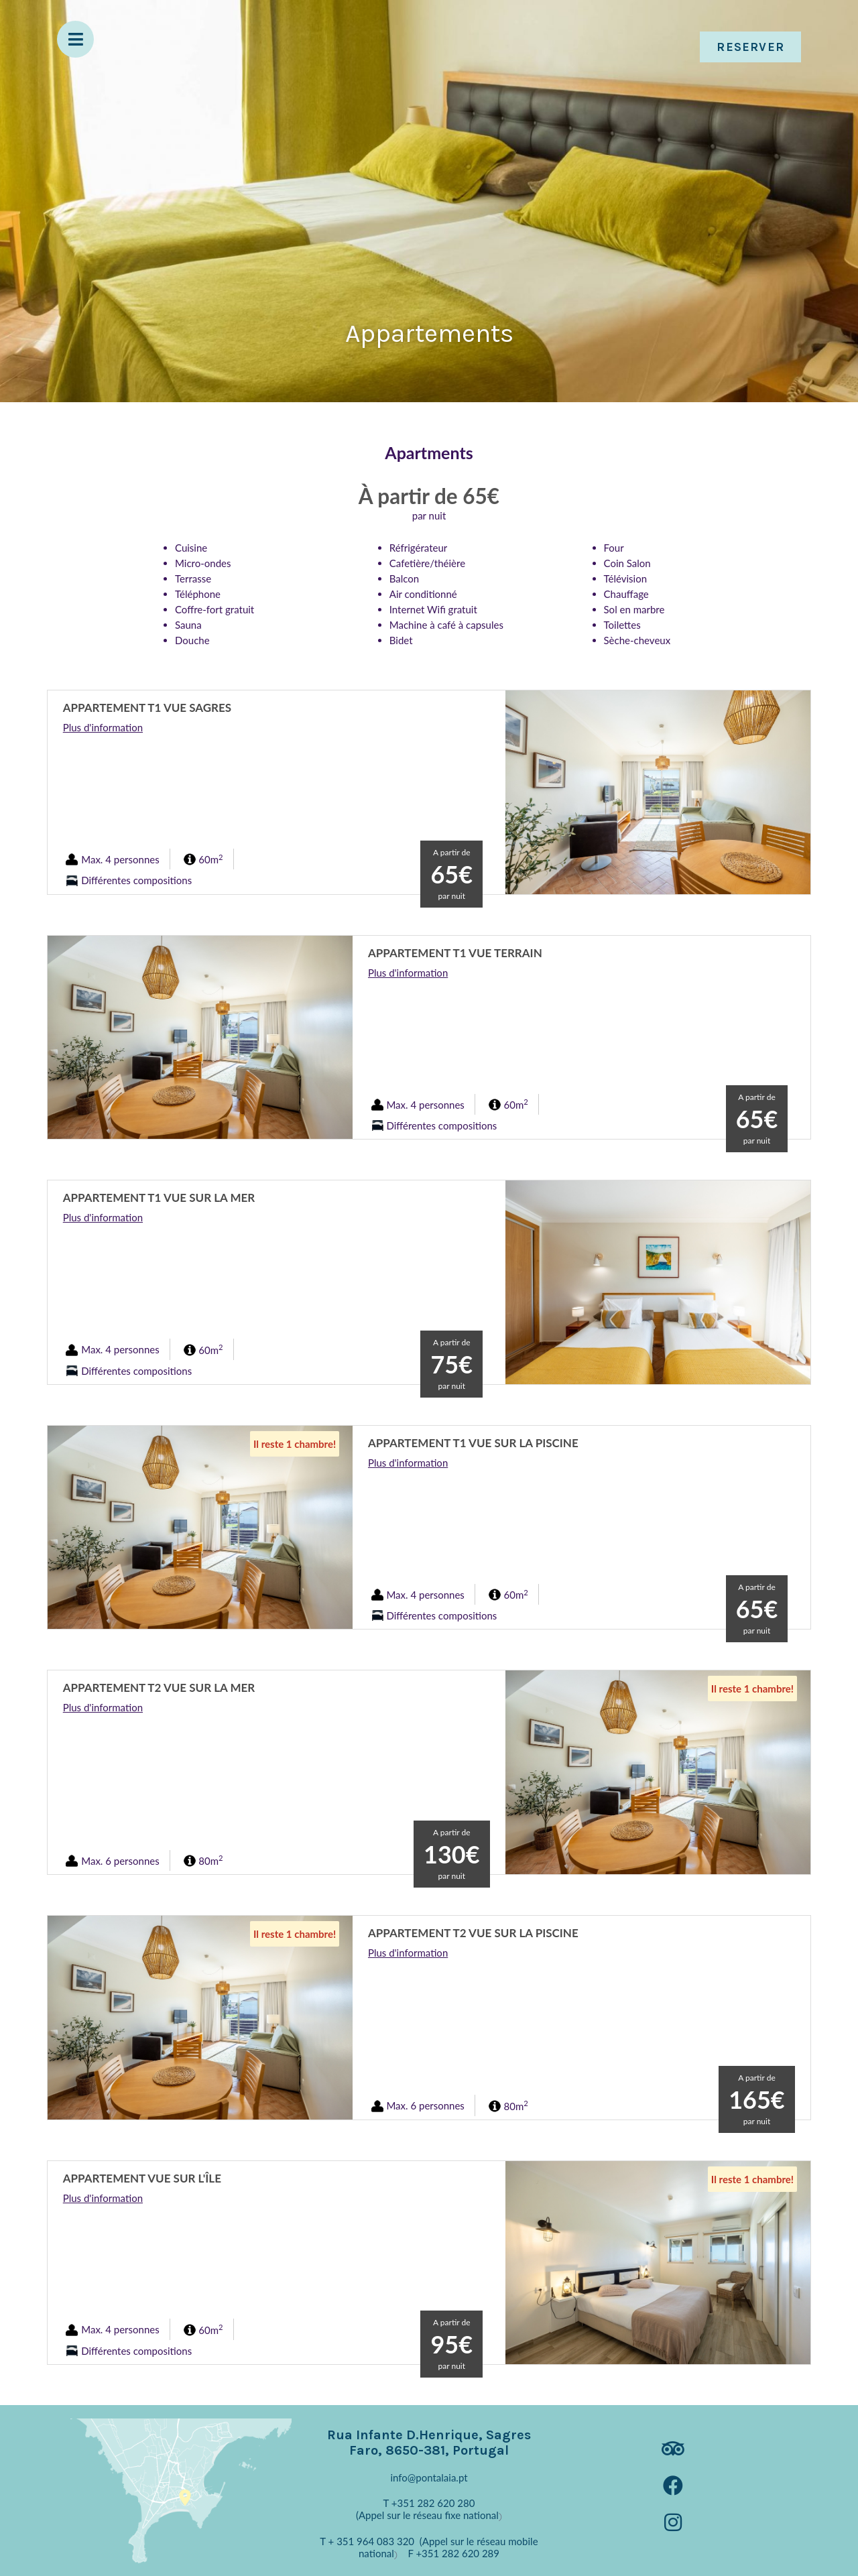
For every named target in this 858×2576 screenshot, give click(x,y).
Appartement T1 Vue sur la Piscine (473, 1443)
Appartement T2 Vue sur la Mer (159, 1687)
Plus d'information (103, 727)
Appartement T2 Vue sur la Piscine (473, 1933)
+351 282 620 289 (457, 2553)
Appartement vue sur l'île (142, 2178)
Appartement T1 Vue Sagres (147, 707)
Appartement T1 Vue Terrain (455, 953)
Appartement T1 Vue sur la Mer (159, 1197)
